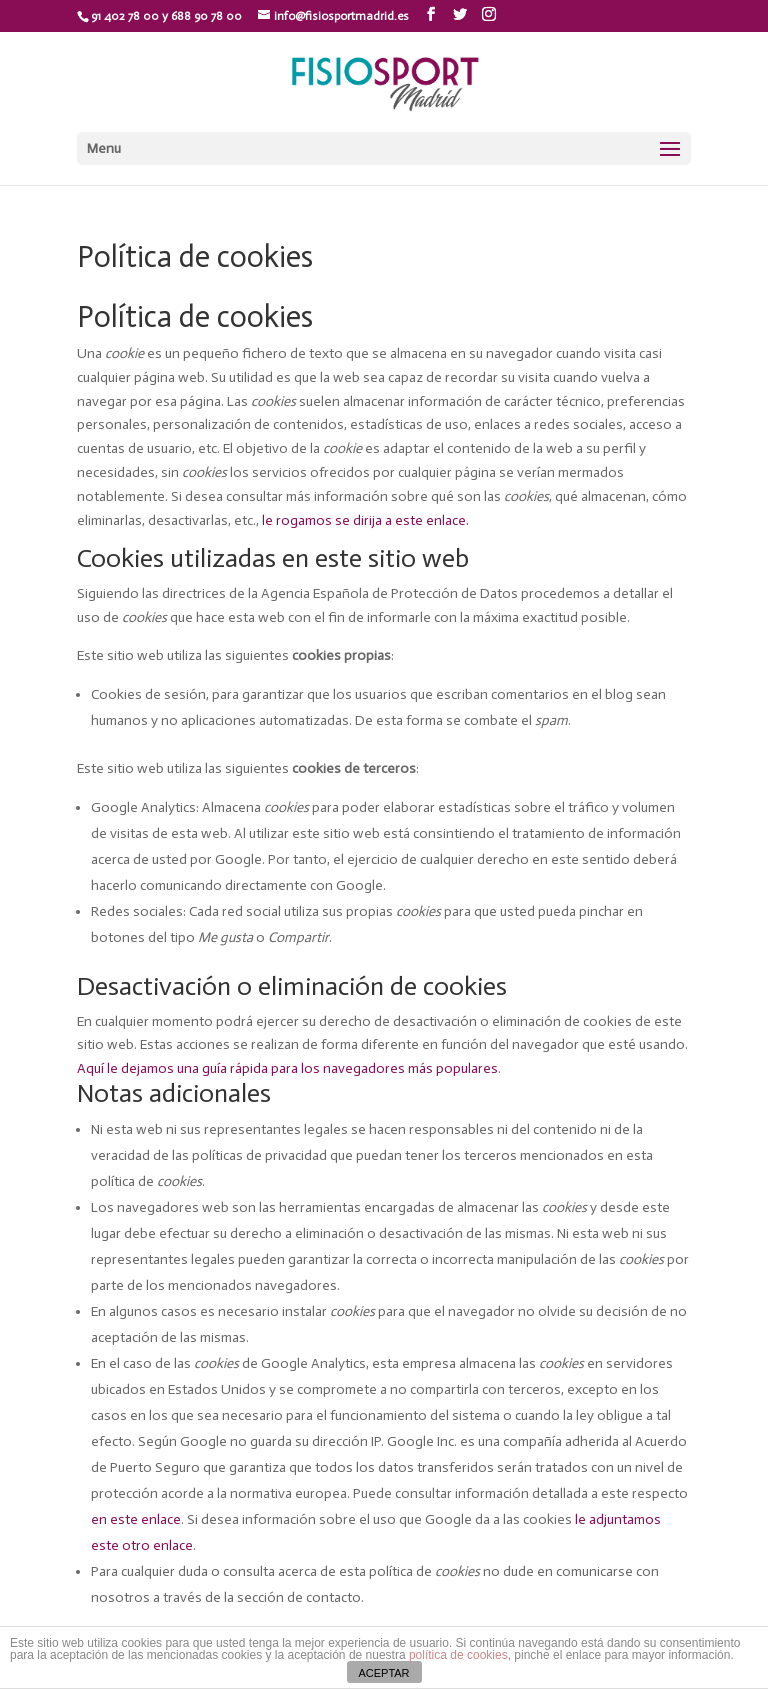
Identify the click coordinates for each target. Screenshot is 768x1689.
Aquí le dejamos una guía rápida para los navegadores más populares (287, 1068)
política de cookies (458, 1655)
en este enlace (136, 1519)
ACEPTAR (383, 1673)
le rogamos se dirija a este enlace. (365, 520)
